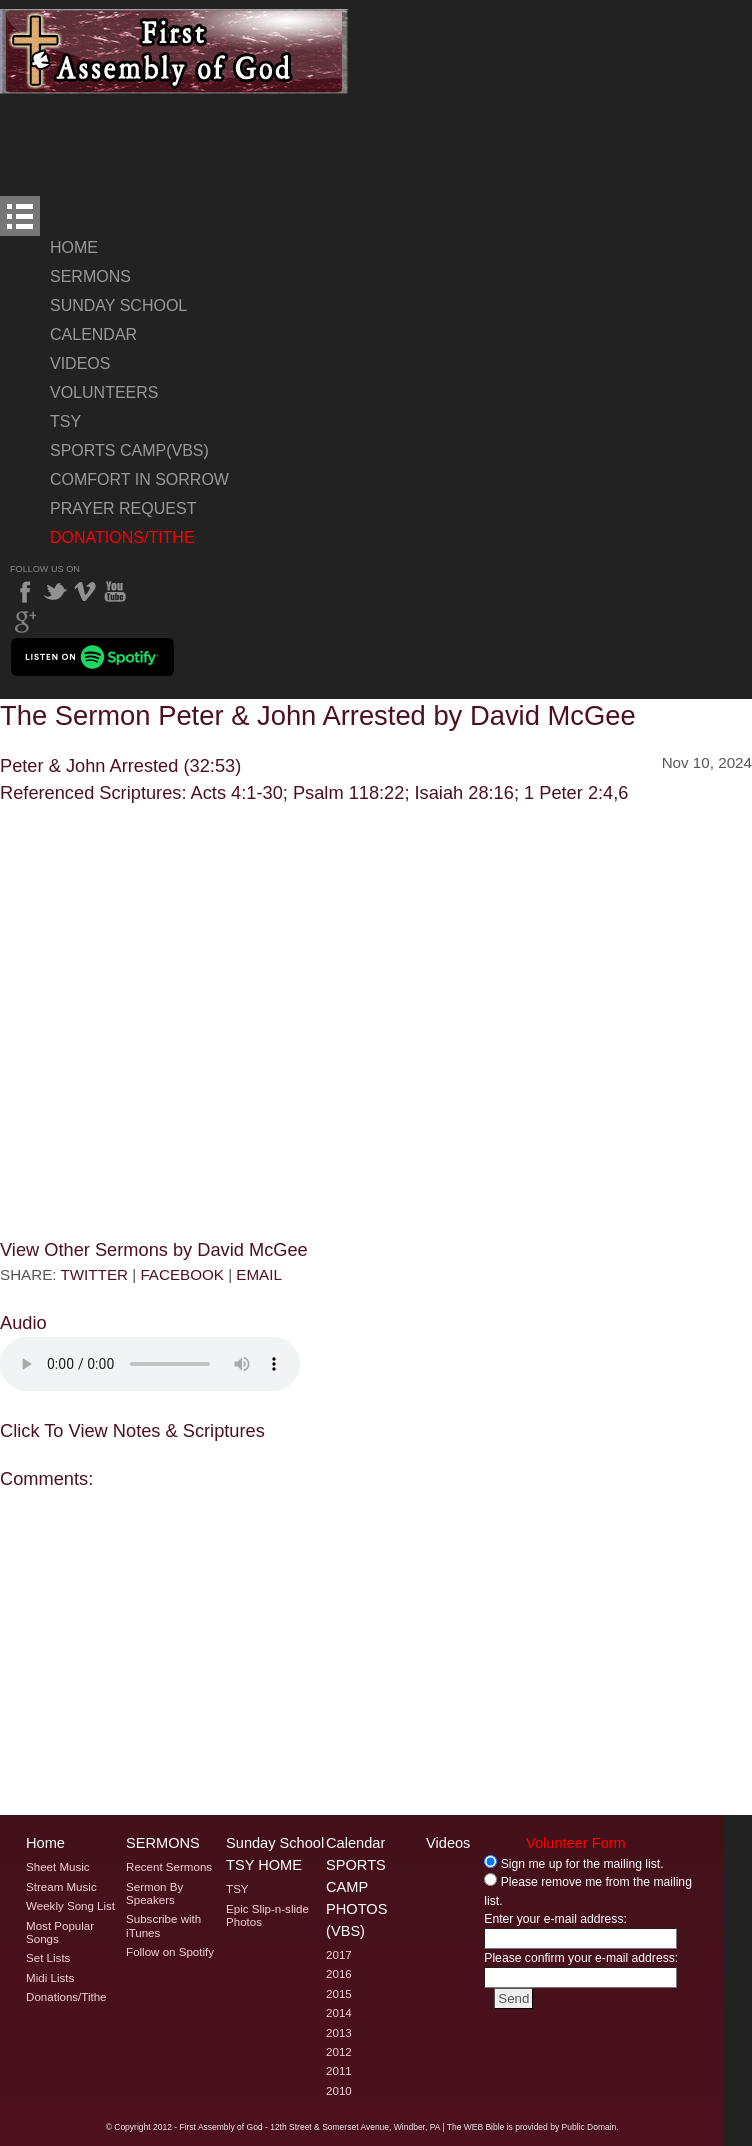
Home (74, 247)
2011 (339, 2071)
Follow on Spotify (170, 1952)
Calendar (93, 334)
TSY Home (264, 1865)
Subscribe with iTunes (163, 1925)
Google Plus (25, 622)
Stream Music (61, 1887)
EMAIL (259, 1274)
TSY (65, 421)
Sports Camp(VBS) (129, 450)
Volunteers (104, 392)
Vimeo (85, 592)
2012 (339, 2052)
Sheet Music (58, 1867)
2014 (339, 2013)
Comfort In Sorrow (139, 479)
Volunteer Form (576, 1843)
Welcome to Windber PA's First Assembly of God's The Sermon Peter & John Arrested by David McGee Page (174, 51)
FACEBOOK (182, 1274)
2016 (339, 1974)
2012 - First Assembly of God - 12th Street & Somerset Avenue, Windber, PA (296, 2127)
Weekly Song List (70, 1906)
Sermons (90, 276)
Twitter (55, 592)
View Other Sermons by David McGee (154, 1249)
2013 (339, 2033)
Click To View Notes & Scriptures (132, 1430)
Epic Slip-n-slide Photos (267, 1915)
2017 (339, 1955)
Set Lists (48, 1958)
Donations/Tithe (122, 537)
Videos (80, 363)
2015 (339, 1994)
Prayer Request (123, 508)
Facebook (25, 592)
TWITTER (94, 1274)
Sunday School (118, 305)
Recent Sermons (169, 1867)
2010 (339, 2091)
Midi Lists (50, 1978)
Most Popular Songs (60, 1932)
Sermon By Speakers (154, 1893)
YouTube (115, 592)
